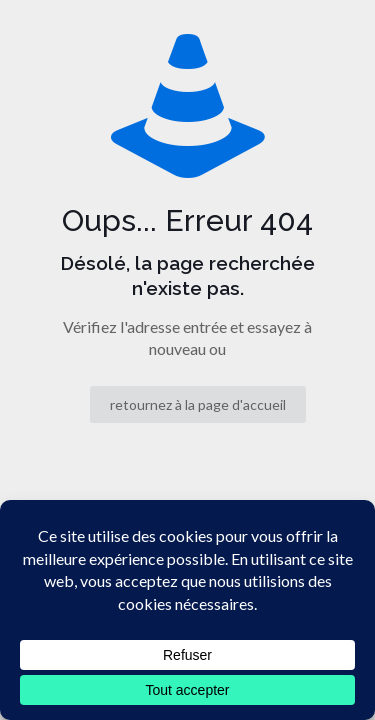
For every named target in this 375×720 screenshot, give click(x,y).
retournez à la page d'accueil (198, 404)
